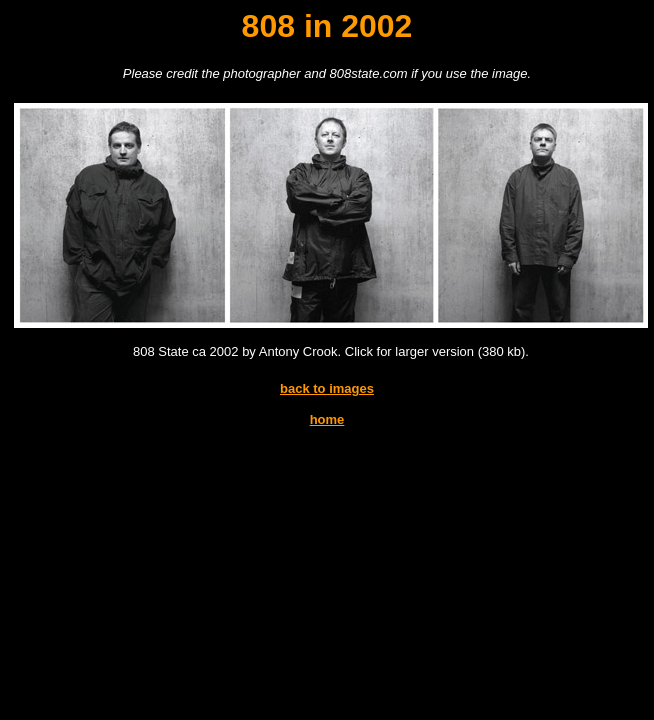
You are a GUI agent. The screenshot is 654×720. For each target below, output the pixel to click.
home (327, 419)
